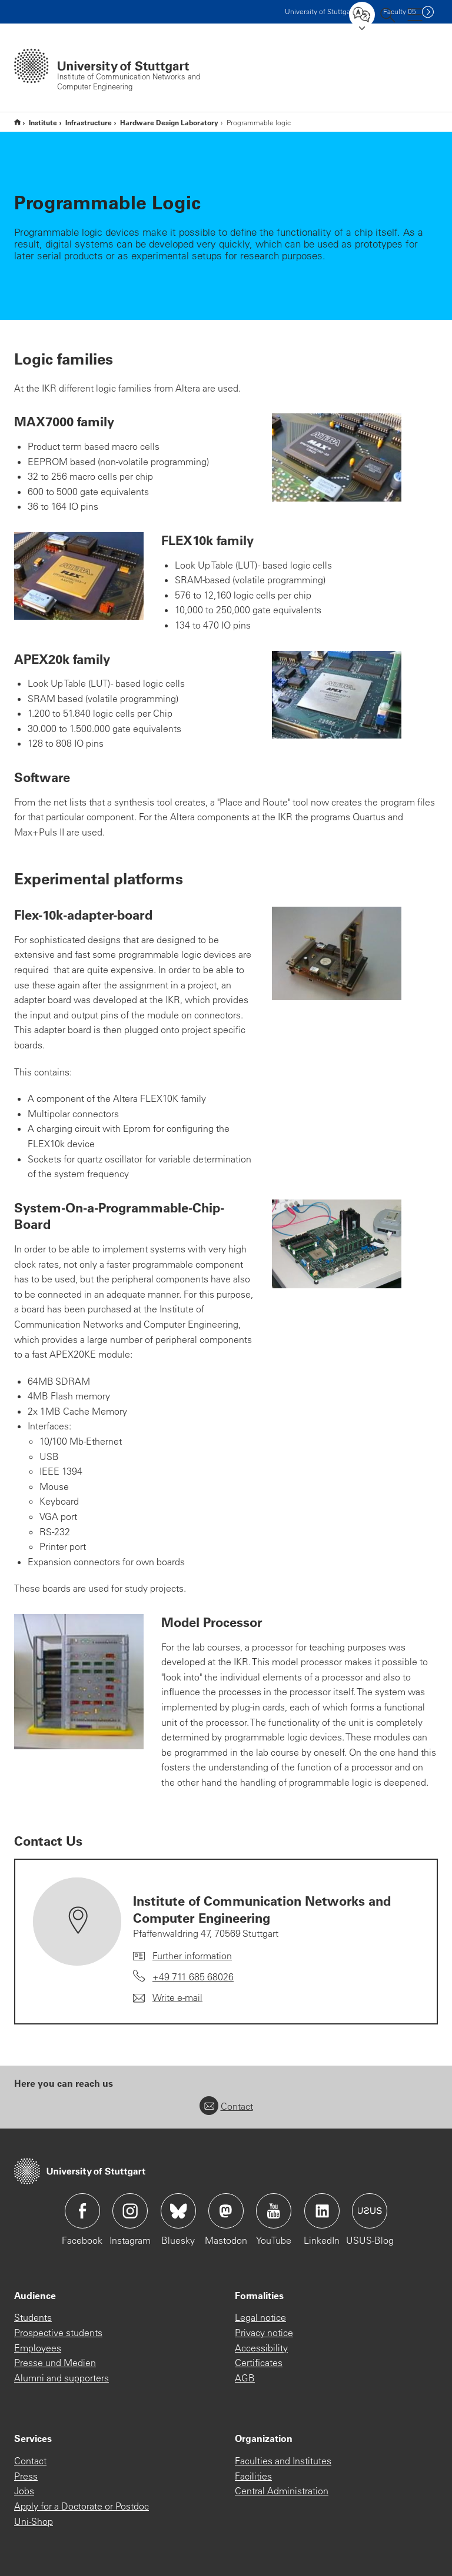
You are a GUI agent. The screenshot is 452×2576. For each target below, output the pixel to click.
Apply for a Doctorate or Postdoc (81, 2506)
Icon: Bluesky (178, 2210)
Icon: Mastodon (226, 2210)
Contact (226, 2106)
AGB (245, 2378)
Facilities (253, 2476)
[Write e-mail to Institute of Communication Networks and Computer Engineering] (167, 1998)
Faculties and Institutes (283, 2461)
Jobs (24, 2491)
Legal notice (260, 2317)
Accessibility (261, 2348)
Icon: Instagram (130, 2210)
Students (33, 2317)
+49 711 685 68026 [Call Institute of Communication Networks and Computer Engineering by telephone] (193, 1977)
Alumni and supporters (61, 2378)
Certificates (258, 2362)
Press (26, 2476)
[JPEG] (336, 457)
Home (17, 122)
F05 (399, 11)
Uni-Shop (33, 2521)
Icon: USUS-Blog (369, 2210)
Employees (37, 2348)
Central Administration (281, 2491)
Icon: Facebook (82, 2210)
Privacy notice (264, 2332)
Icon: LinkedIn (322, 2210)
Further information (192, 1956)
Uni (320, 11)
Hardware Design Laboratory (169, 122)
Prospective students (58, 2332)
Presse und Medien (55, 2362)
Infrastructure (88, 122)
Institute (43, 122)
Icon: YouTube (273, 2210)
